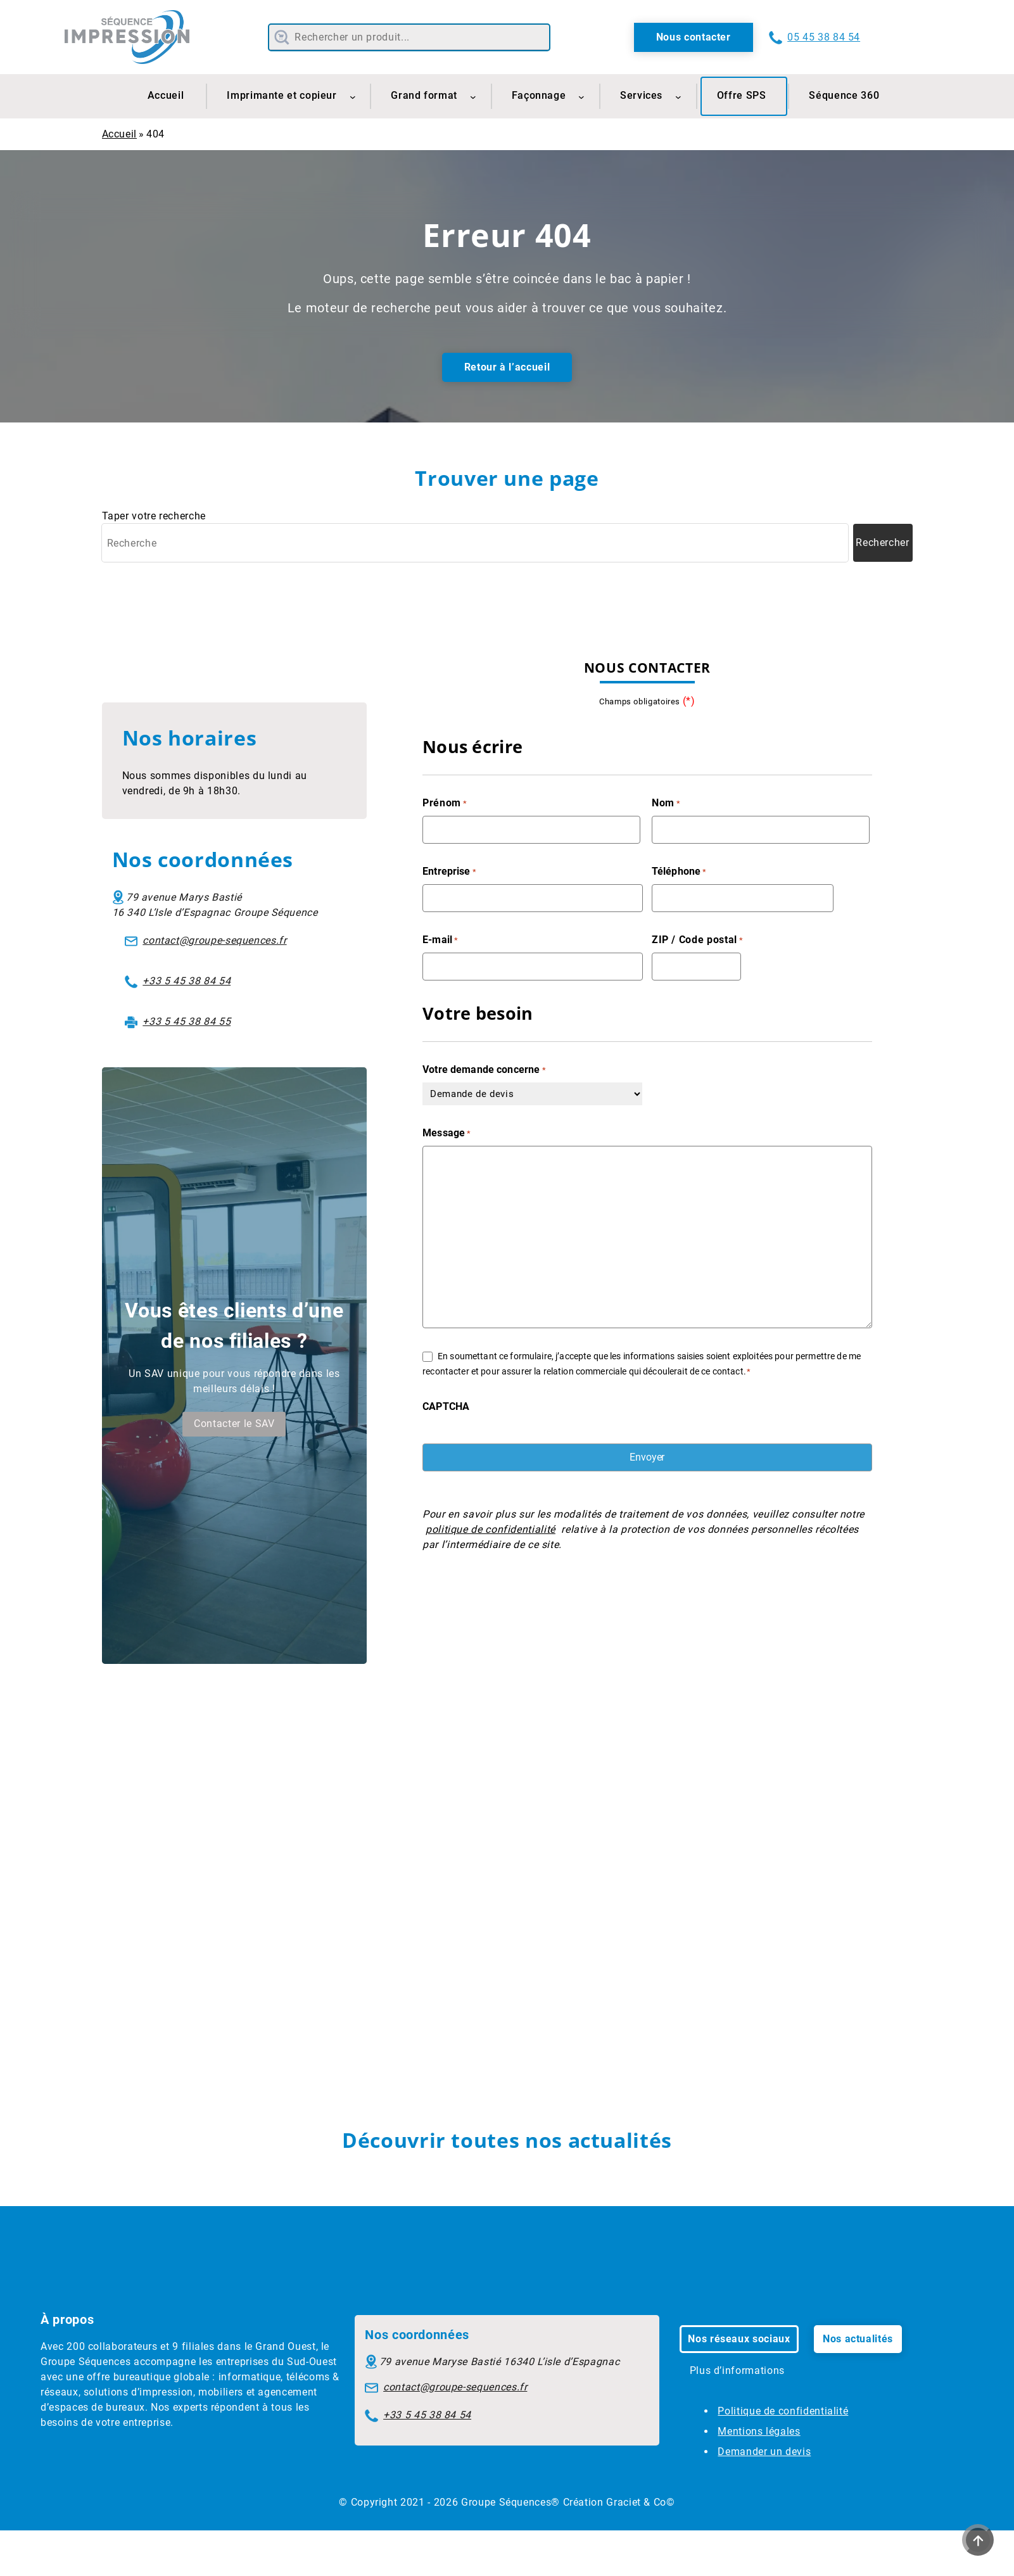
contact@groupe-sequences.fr (214, 940)
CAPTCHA (445, 1406)
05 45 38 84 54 (823, 37)
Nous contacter (693, 37)
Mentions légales (759, 2431)
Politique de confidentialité (783, 2411)
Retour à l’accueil (507, 367)
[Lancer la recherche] (883, 543)
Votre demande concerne (484, 1070)
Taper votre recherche (154, 516)
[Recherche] (475, 543)
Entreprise (449, 872)
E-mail (440, 940)
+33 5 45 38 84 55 (187, 1021)
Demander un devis (764, 2452)
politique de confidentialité (490, 1529)
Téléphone (679, 872)
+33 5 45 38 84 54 (187, 981)
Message (446, 1133)
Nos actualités (858, 2339)
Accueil (119, 134)
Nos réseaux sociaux (739, 2339)
